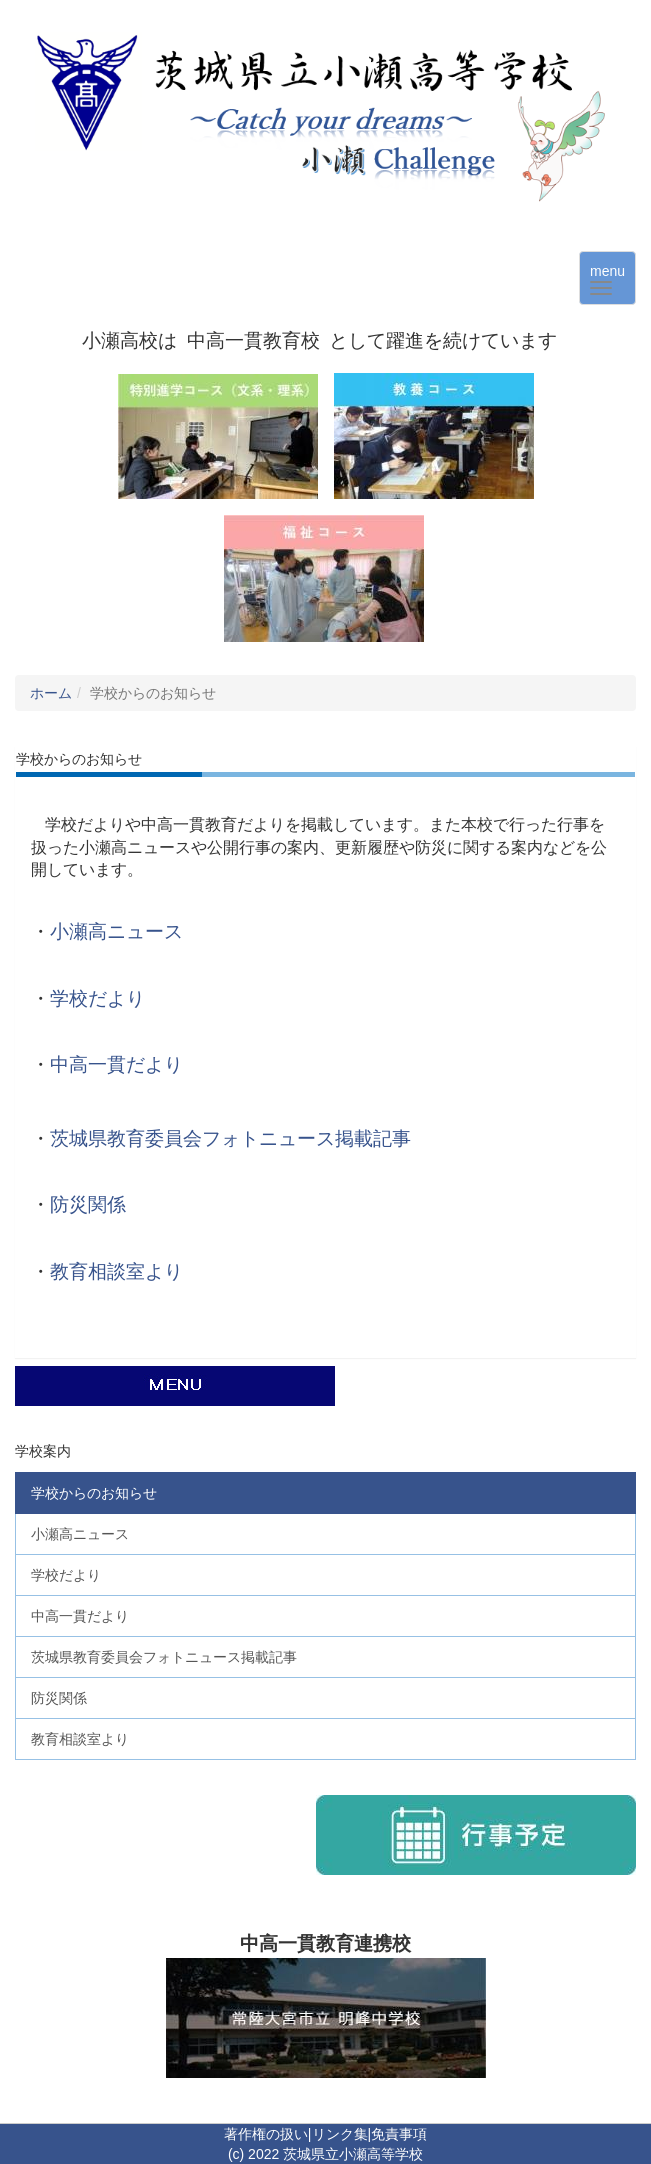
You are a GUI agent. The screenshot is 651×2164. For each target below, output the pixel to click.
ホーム (51, 693)
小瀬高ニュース (116, 931)
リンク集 (340, 2134)
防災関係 (88, 1204)
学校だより (97, 998)
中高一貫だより (116, 1064)
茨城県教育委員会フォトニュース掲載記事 (230, 1138)
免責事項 (399, 2134)
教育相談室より (116, 1271)
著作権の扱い (266, 2134)
